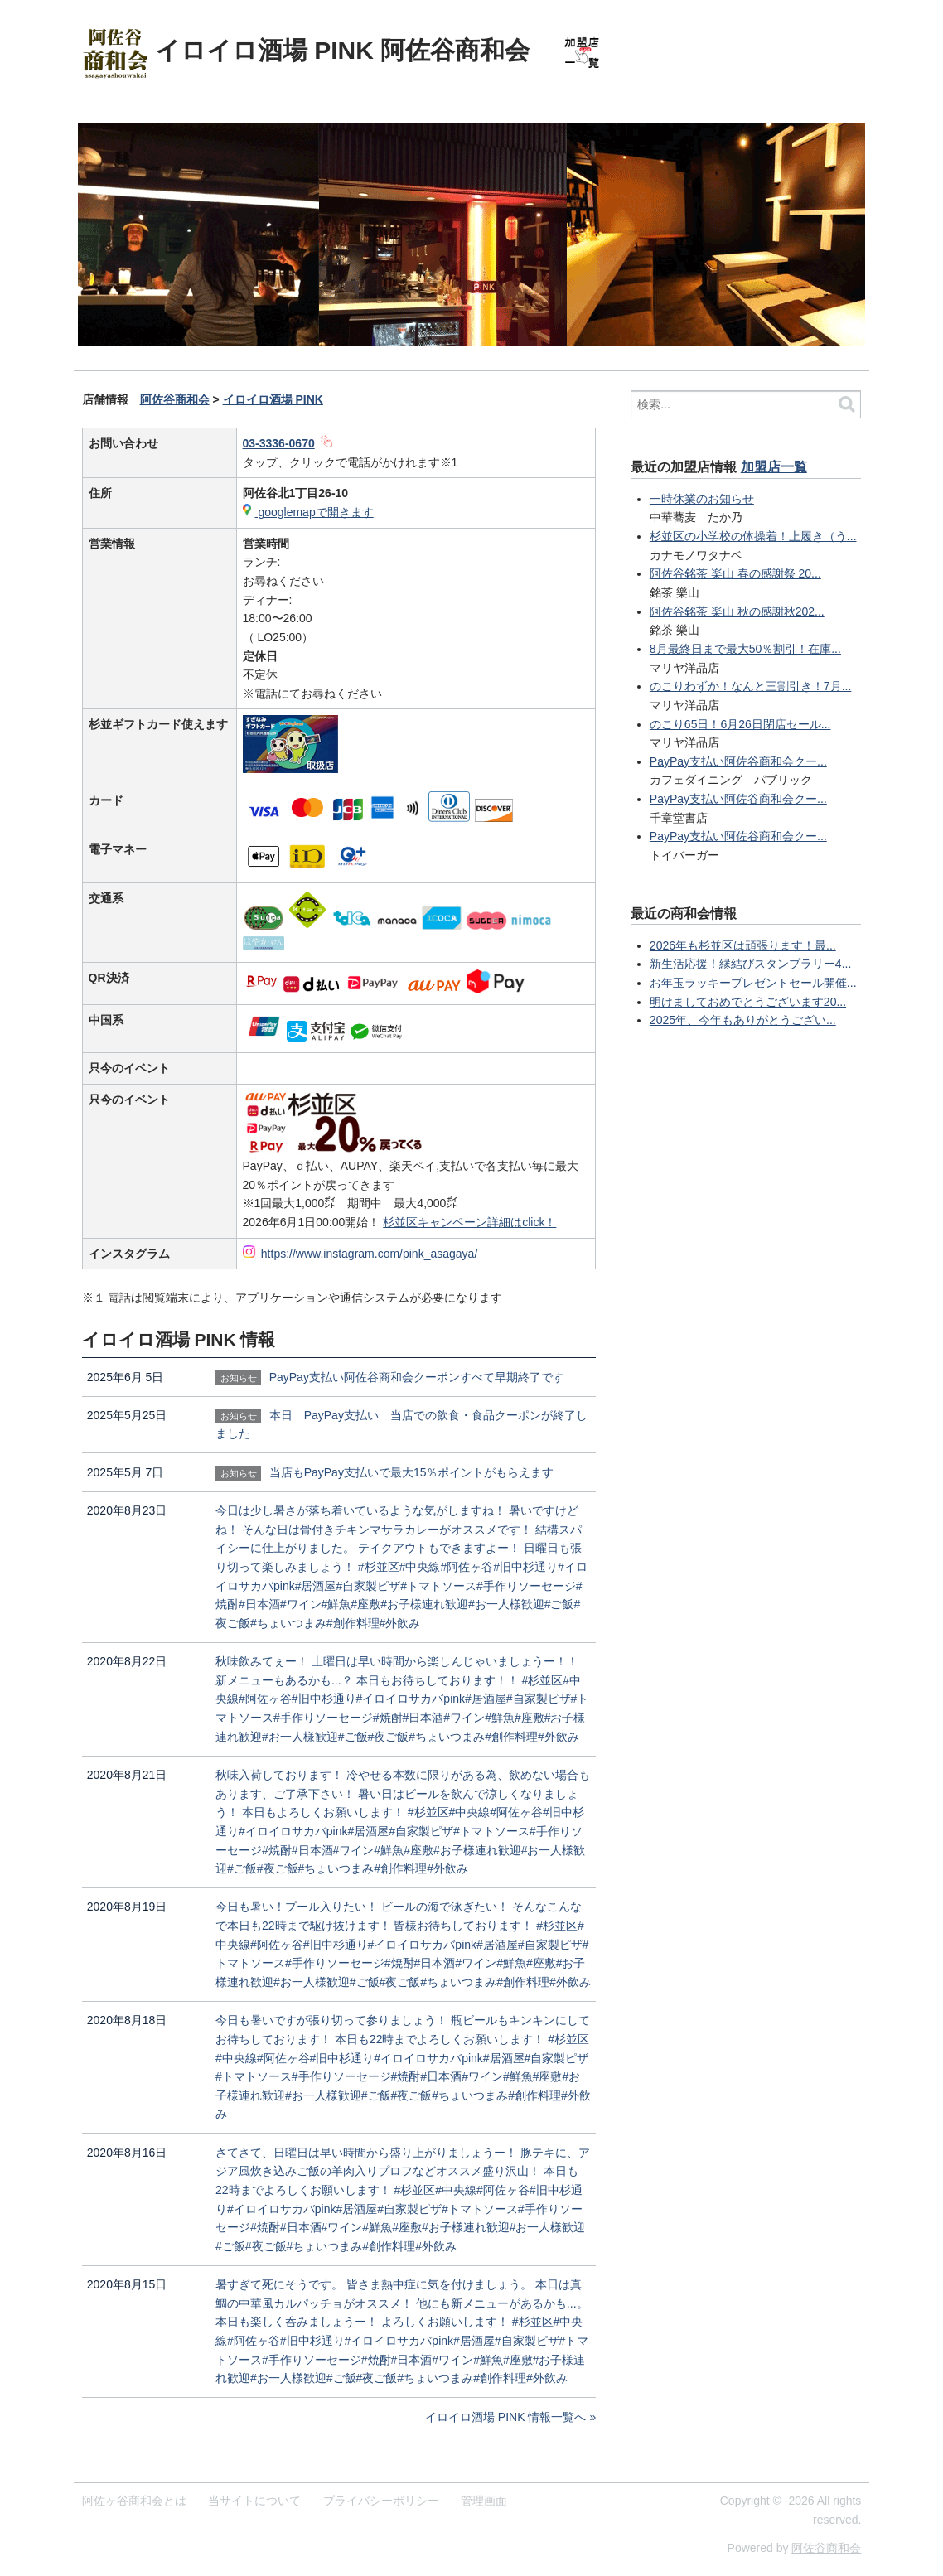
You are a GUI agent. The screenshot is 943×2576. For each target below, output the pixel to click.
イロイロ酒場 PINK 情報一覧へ (505, 2417)
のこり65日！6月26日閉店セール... (740, 724)
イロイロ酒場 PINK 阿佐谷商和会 (342, 50)
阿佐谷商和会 (175, 399)
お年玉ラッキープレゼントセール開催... (753, 982)
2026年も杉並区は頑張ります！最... (743, 945)
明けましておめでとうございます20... (748, 1001)
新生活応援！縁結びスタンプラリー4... (750, 963)
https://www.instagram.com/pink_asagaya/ (369, 1253)
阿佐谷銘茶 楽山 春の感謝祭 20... (735, 573)
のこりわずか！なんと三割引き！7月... (750, 686)
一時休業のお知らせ (702, 498)
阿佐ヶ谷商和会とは (134, 2500)
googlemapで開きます (314, 512)
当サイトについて (254, 2500)
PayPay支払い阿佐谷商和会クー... (738, 761)
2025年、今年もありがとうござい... (743, 1020)
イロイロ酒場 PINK (273, 399)
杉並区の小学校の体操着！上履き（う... (753, 536)
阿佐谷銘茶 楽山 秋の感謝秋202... (737, 611)
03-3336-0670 (279, 443)
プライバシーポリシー (381, 2500)
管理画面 (484, 2500)
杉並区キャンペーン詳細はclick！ (469, 1222)
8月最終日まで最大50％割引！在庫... (745, 648)
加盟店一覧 (774, 466)
